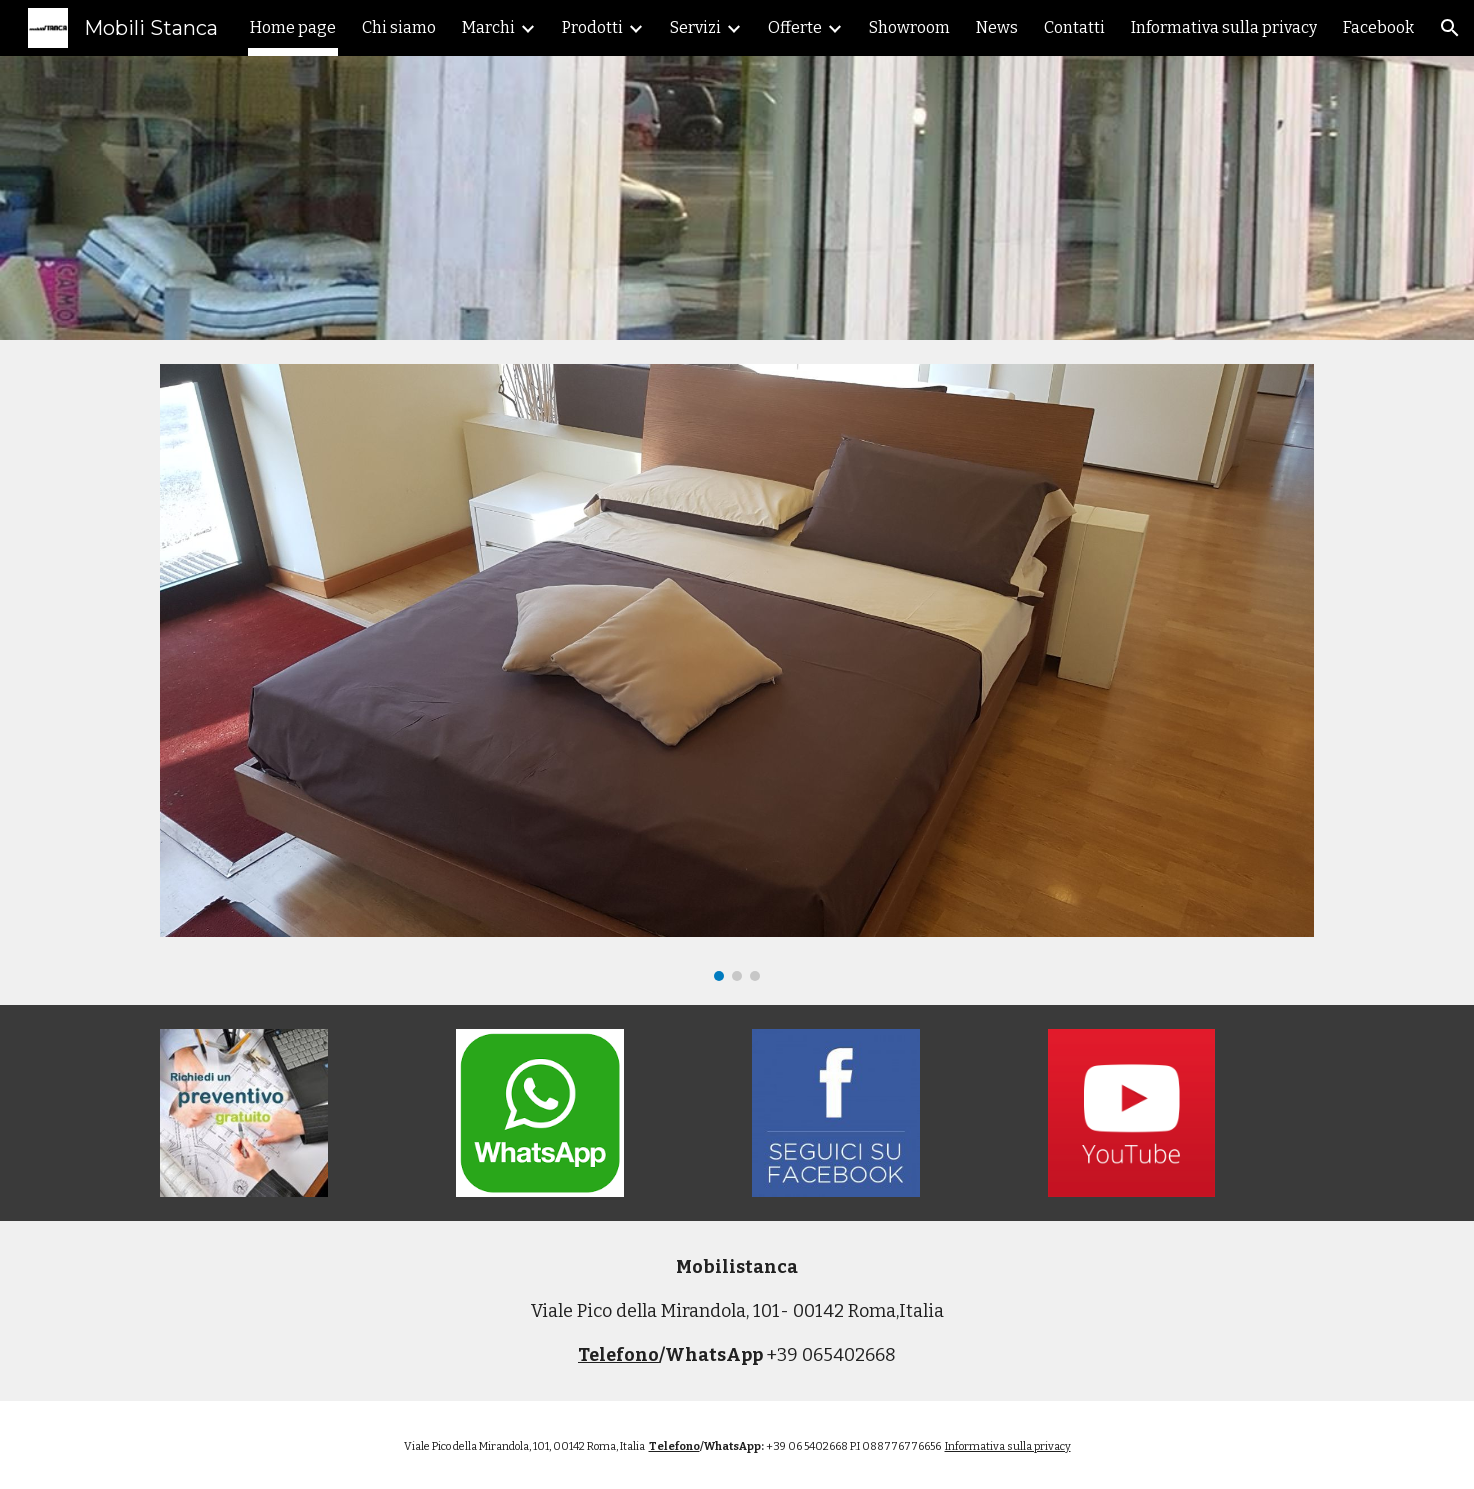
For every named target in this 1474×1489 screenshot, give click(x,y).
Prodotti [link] (592, 27)
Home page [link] (293, 27)
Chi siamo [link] (399, 27)
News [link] (997, 27)
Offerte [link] (795, 27)
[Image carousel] (737, 672)
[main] (737, 1311)
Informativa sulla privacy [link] (1224, 27)
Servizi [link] (695, 27)
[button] (1450, 28)
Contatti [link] (1074, 27)
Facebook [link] (1378, 27)
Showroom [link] (909, 27)
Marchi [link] (488, 27)
